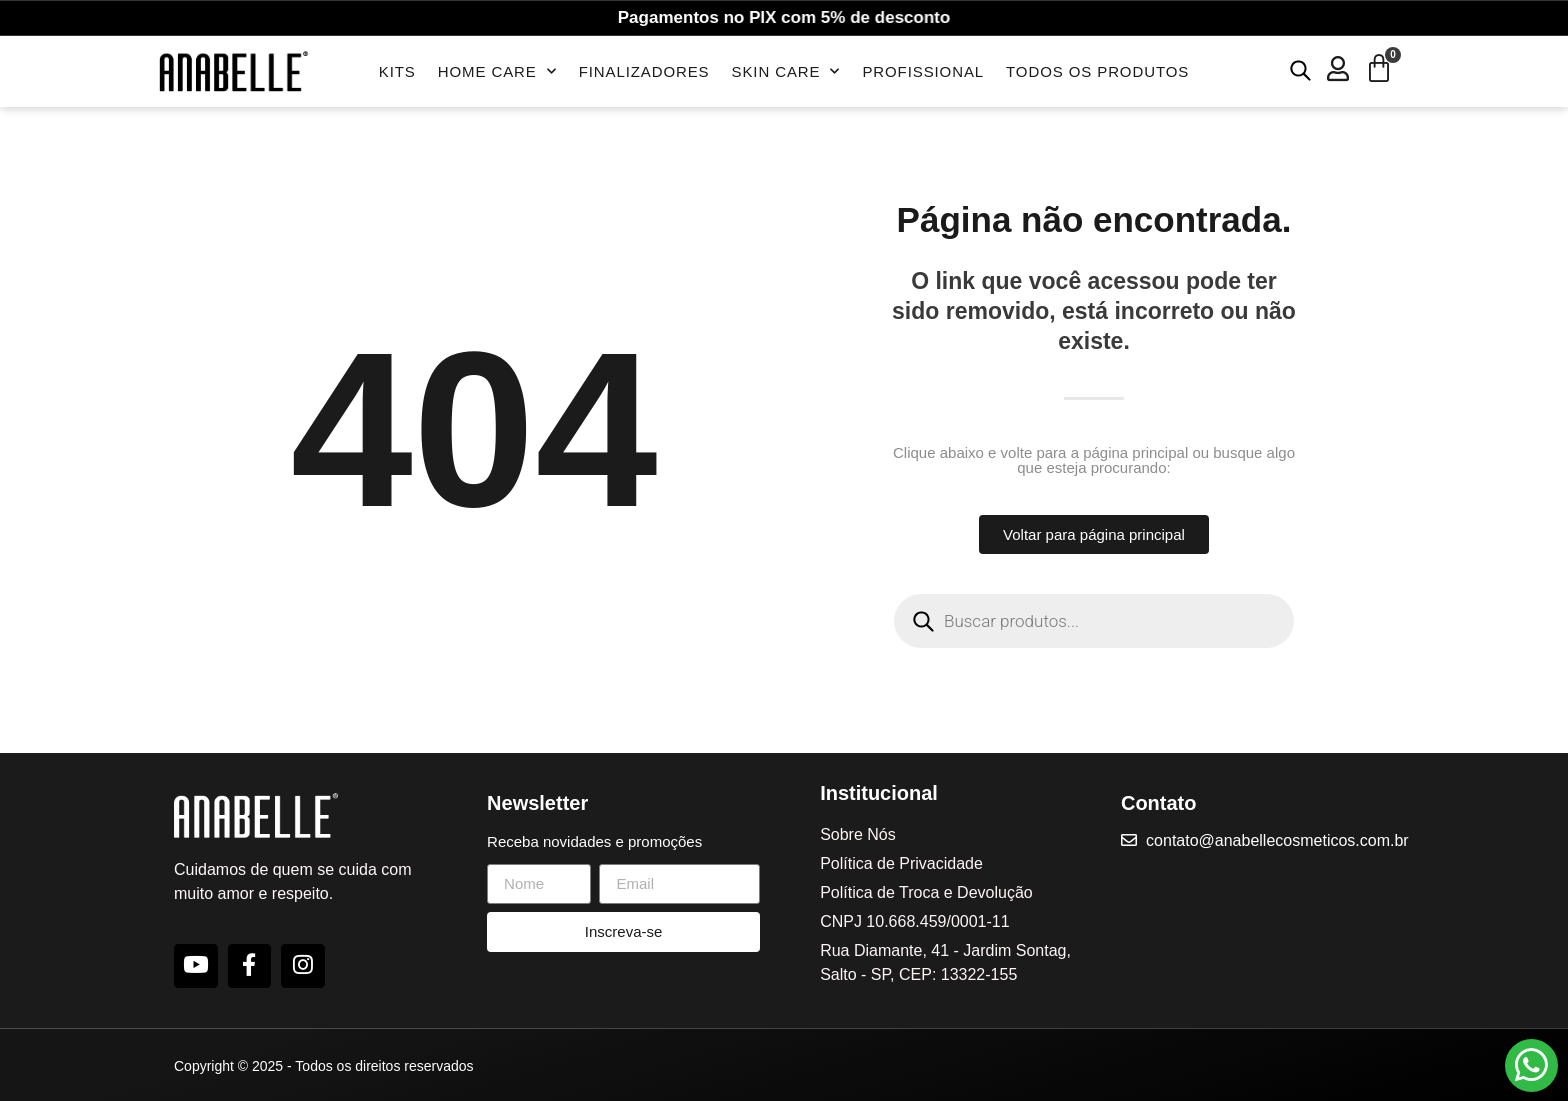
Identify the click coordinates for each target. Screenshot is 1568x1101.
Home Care (497, 72)
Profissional (923, 71)
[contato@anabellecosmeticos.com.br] (1131, 840)
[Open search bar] (1300, 69)
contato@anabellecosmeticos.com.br (1281, 840)
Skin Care (786, 72)
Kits (397, 71)
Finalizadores (644, 71)
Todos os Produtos (1097, 71)
